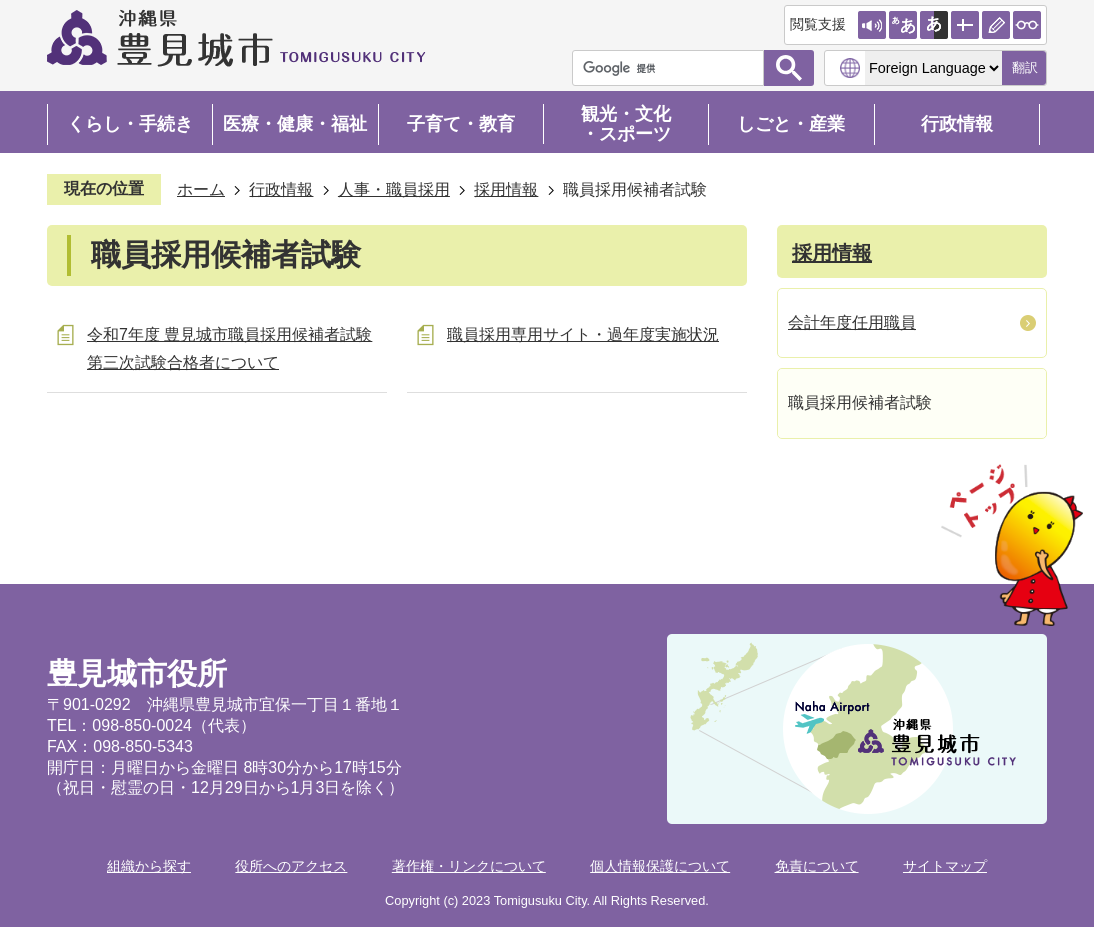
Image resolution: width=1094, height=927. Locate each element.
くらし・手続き (130, 124)
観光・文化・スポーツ (626, 124)
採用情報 (506, 189)
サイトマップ (945, 866)
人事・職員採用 (394, 189)
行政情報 (957, 124)
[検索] (673, 68)
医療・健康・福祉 (295, 124)
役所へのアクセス (291, 866)
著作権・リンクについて (469, 866)
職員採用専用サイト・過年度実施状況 (583, 334)
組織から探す (149, 866)
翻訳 (1025, 67)
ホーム (201, 189)
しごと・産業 (791, 124)
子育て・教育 (461, 124)
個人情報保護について (660, 866)
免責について (817, 866)
